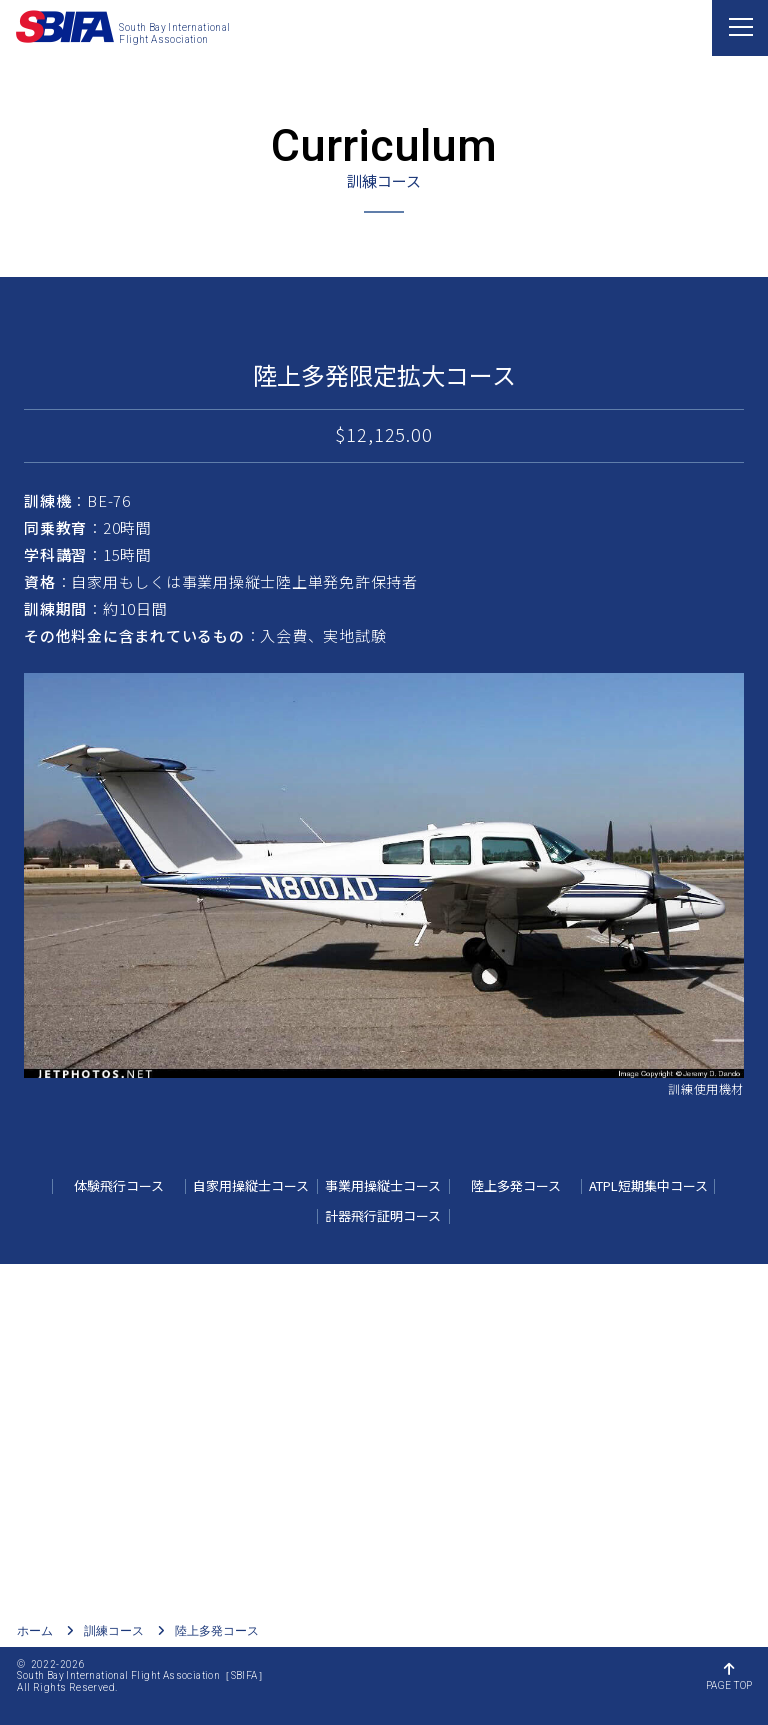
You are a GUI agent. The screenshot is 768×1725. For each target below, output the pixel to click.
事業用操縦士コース (383, 1185)
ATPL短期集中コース (648, 1185)
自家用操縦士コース (251, 1185)
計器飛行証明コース (383, 1215)
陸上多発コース (516, 1185)
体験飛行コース (119, 1185)
